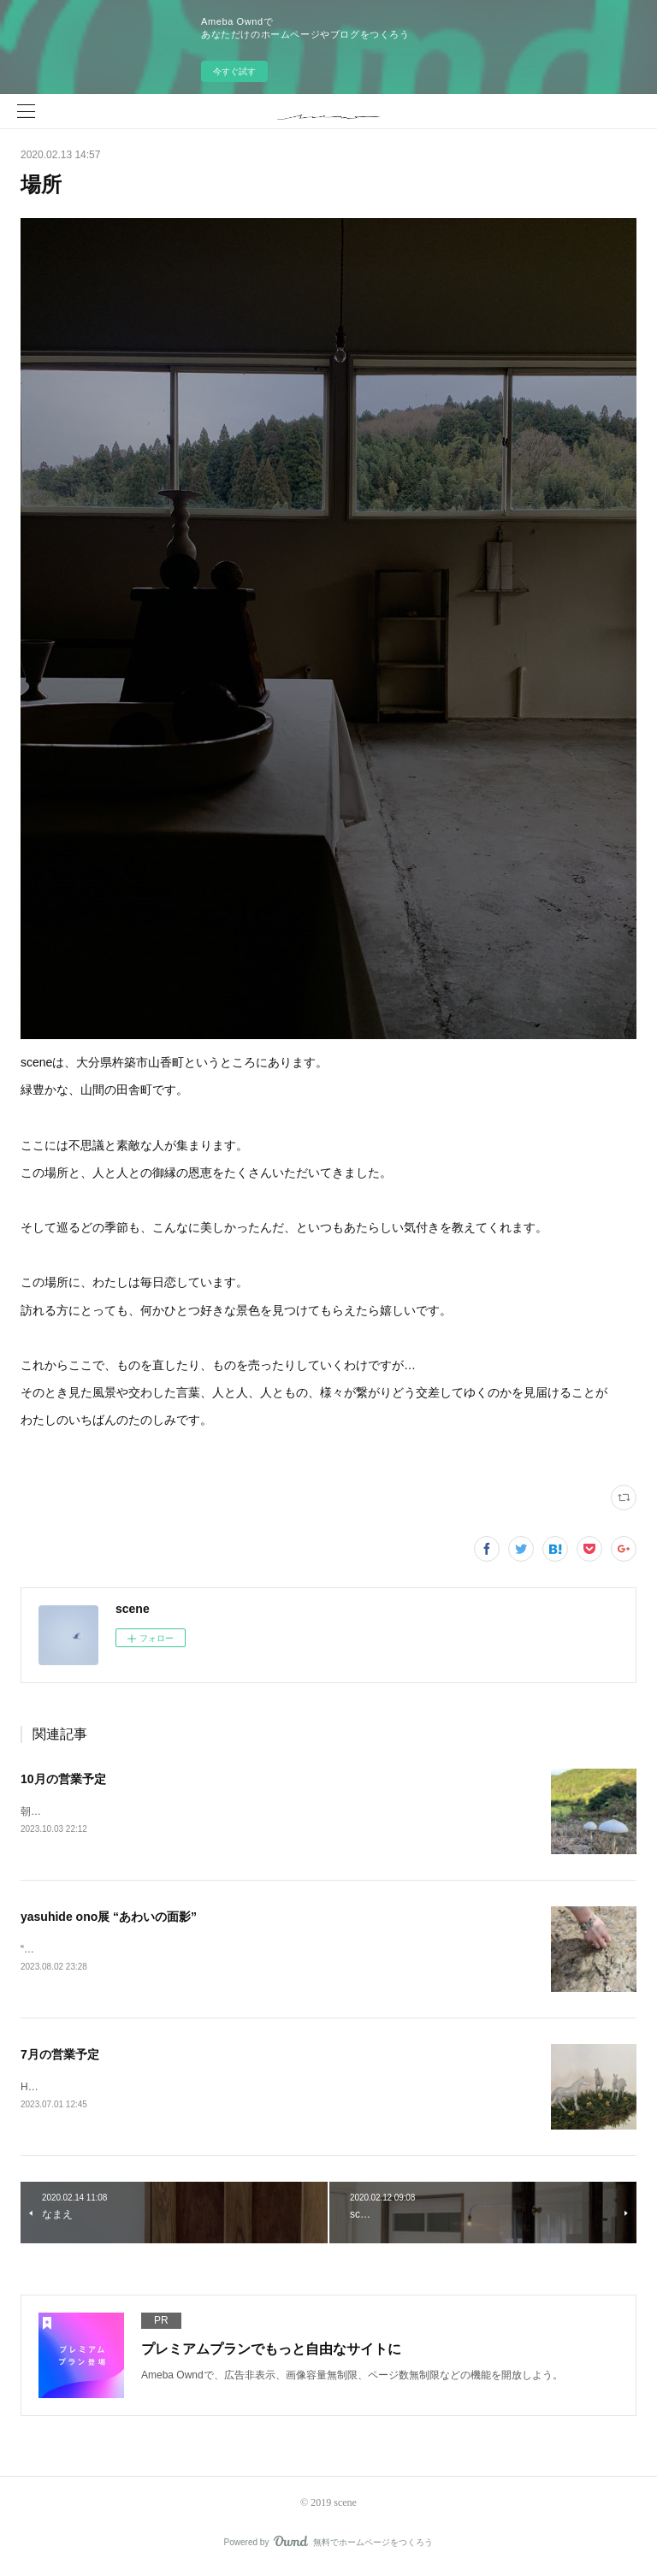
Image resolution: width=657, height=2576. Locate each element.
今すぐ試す (234, 71)
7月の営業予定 (60, 2057)
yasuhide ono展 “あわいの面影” (109, 1917)
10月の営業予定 (63, 1779)
